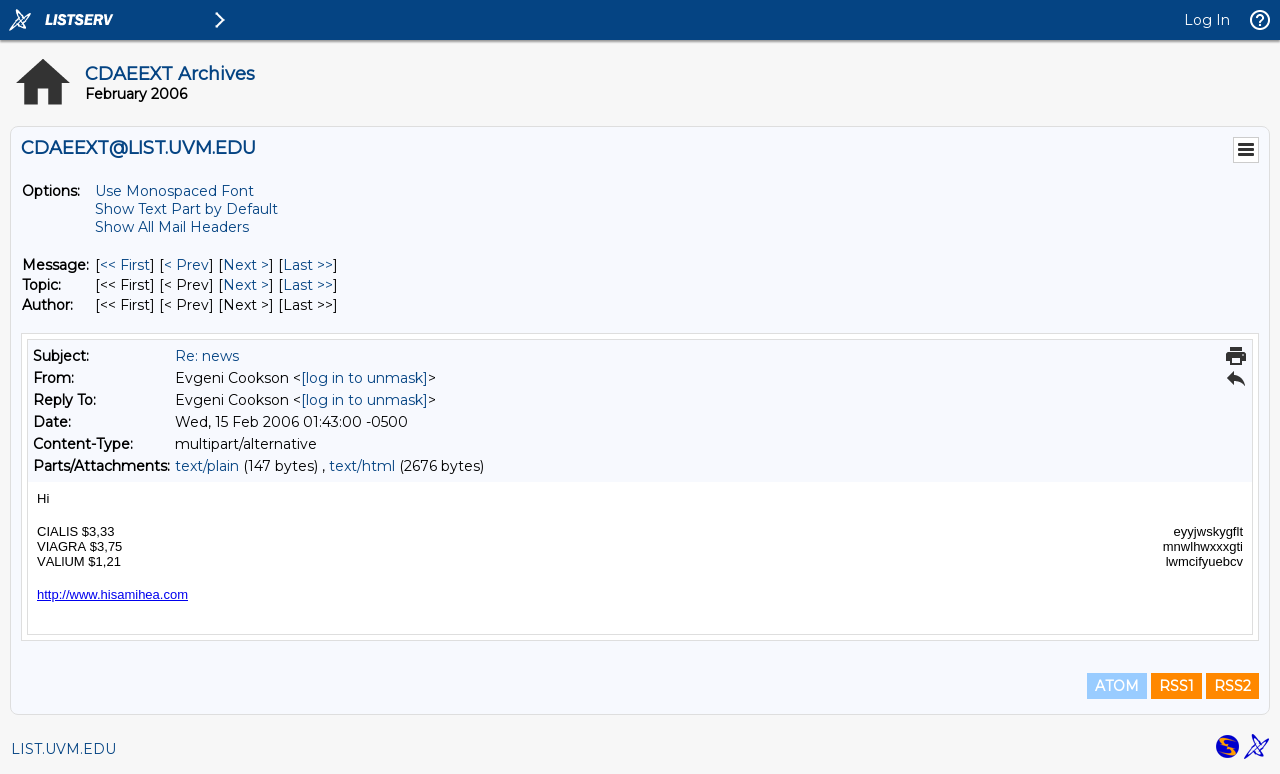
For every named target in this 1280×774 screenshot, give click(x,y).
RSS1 (1176, 686)
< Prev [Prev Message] (186, 265)
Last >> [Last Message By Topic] (308, 285)
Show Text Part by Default (186, 209)
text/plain (207, 466)
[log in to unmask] (364, 378)
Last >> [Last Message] (308, 265)
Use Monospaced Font (174, 191)
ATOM (1117, 686)
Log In (1207, 20)
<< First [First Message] (125, 265)
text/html (362, 466)
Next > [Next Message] (246, 265)
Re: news (207, 356)
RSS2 (1232, 686)
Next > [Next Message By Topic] (246, 285)
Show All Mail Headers (172, 227)
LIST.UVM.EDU (63, 749)
